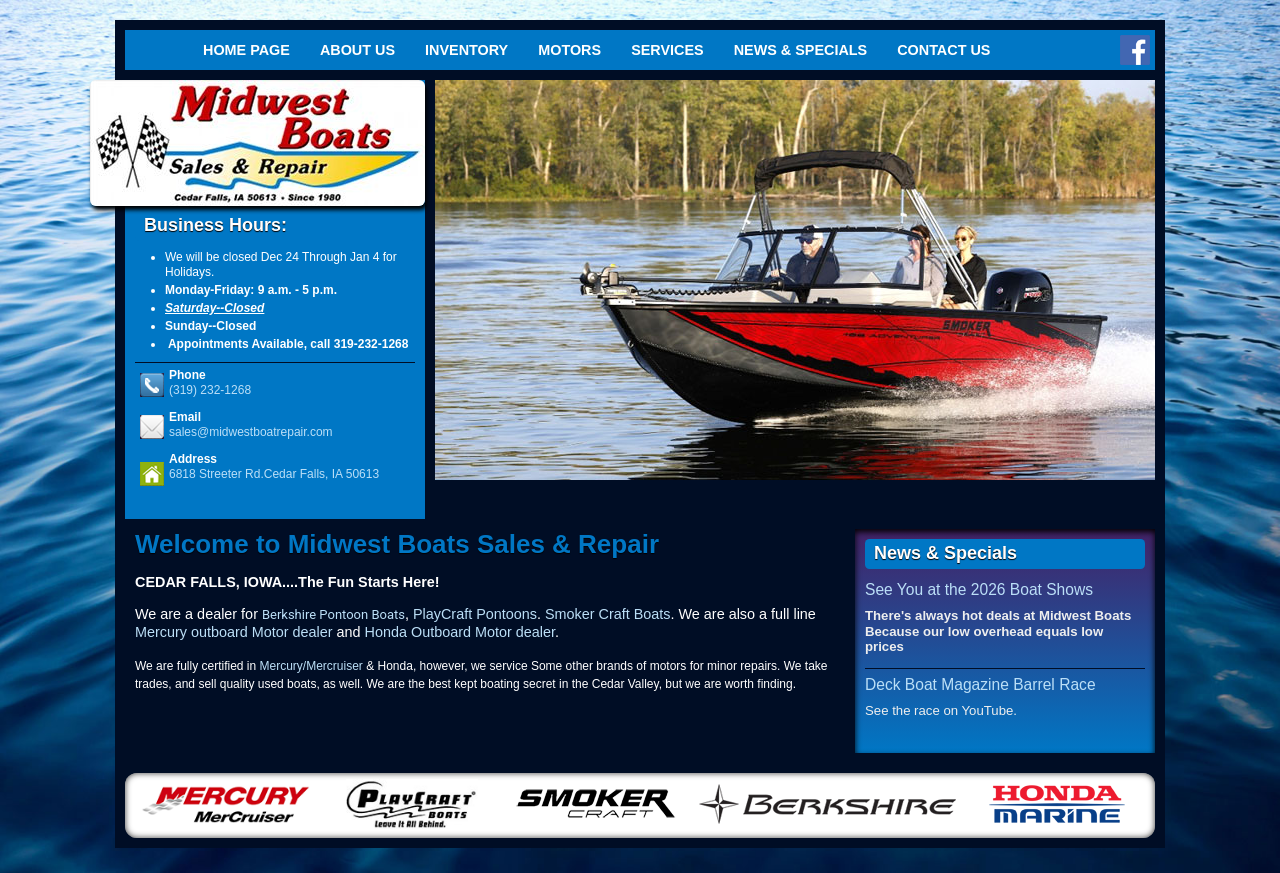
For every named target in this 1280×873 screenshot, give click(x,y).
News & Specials (801, 50)
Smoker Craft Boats (608, 614)
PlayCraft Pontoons (475, 614)
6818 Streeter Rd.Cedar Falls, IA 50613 (274, 474)
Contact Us (943, 50)
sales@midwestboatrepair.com (251, 432)
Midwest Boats (257, 143)
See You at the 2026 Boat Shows (979, 589)
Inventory (466, 50)
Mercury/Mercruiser (311, 666)
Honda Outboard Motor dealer (460, 632)
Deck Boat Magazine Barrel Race (980, 684)
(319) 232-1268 (210, 390)
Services (667, 50)
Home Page (246, 50)
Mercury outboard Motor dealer (234, 632)
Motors (569, 50)
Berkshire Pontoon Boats (333, 614)
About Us (357, 50)
